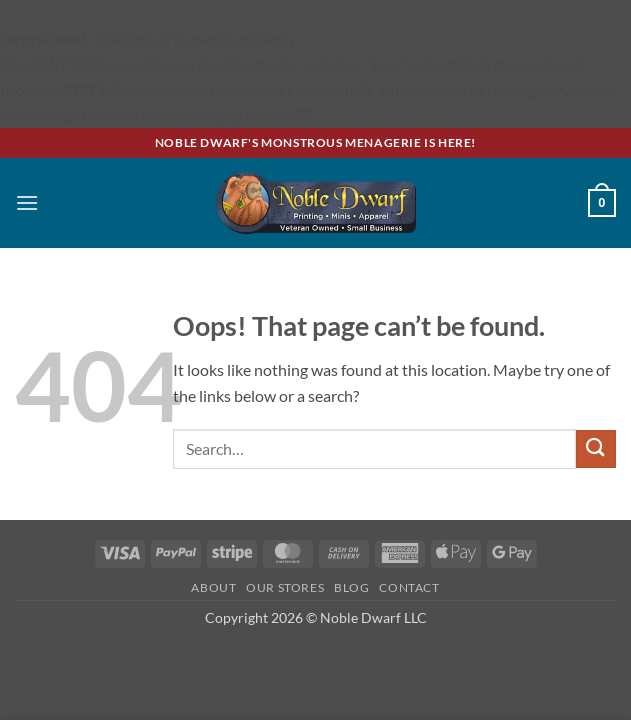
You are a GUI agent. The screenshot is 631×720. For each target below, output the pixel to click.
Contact (409, 587)
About (213, 587)
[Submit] (596, 449)
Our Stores (285, 587)
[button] (27, 202)
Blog (351, 587)
